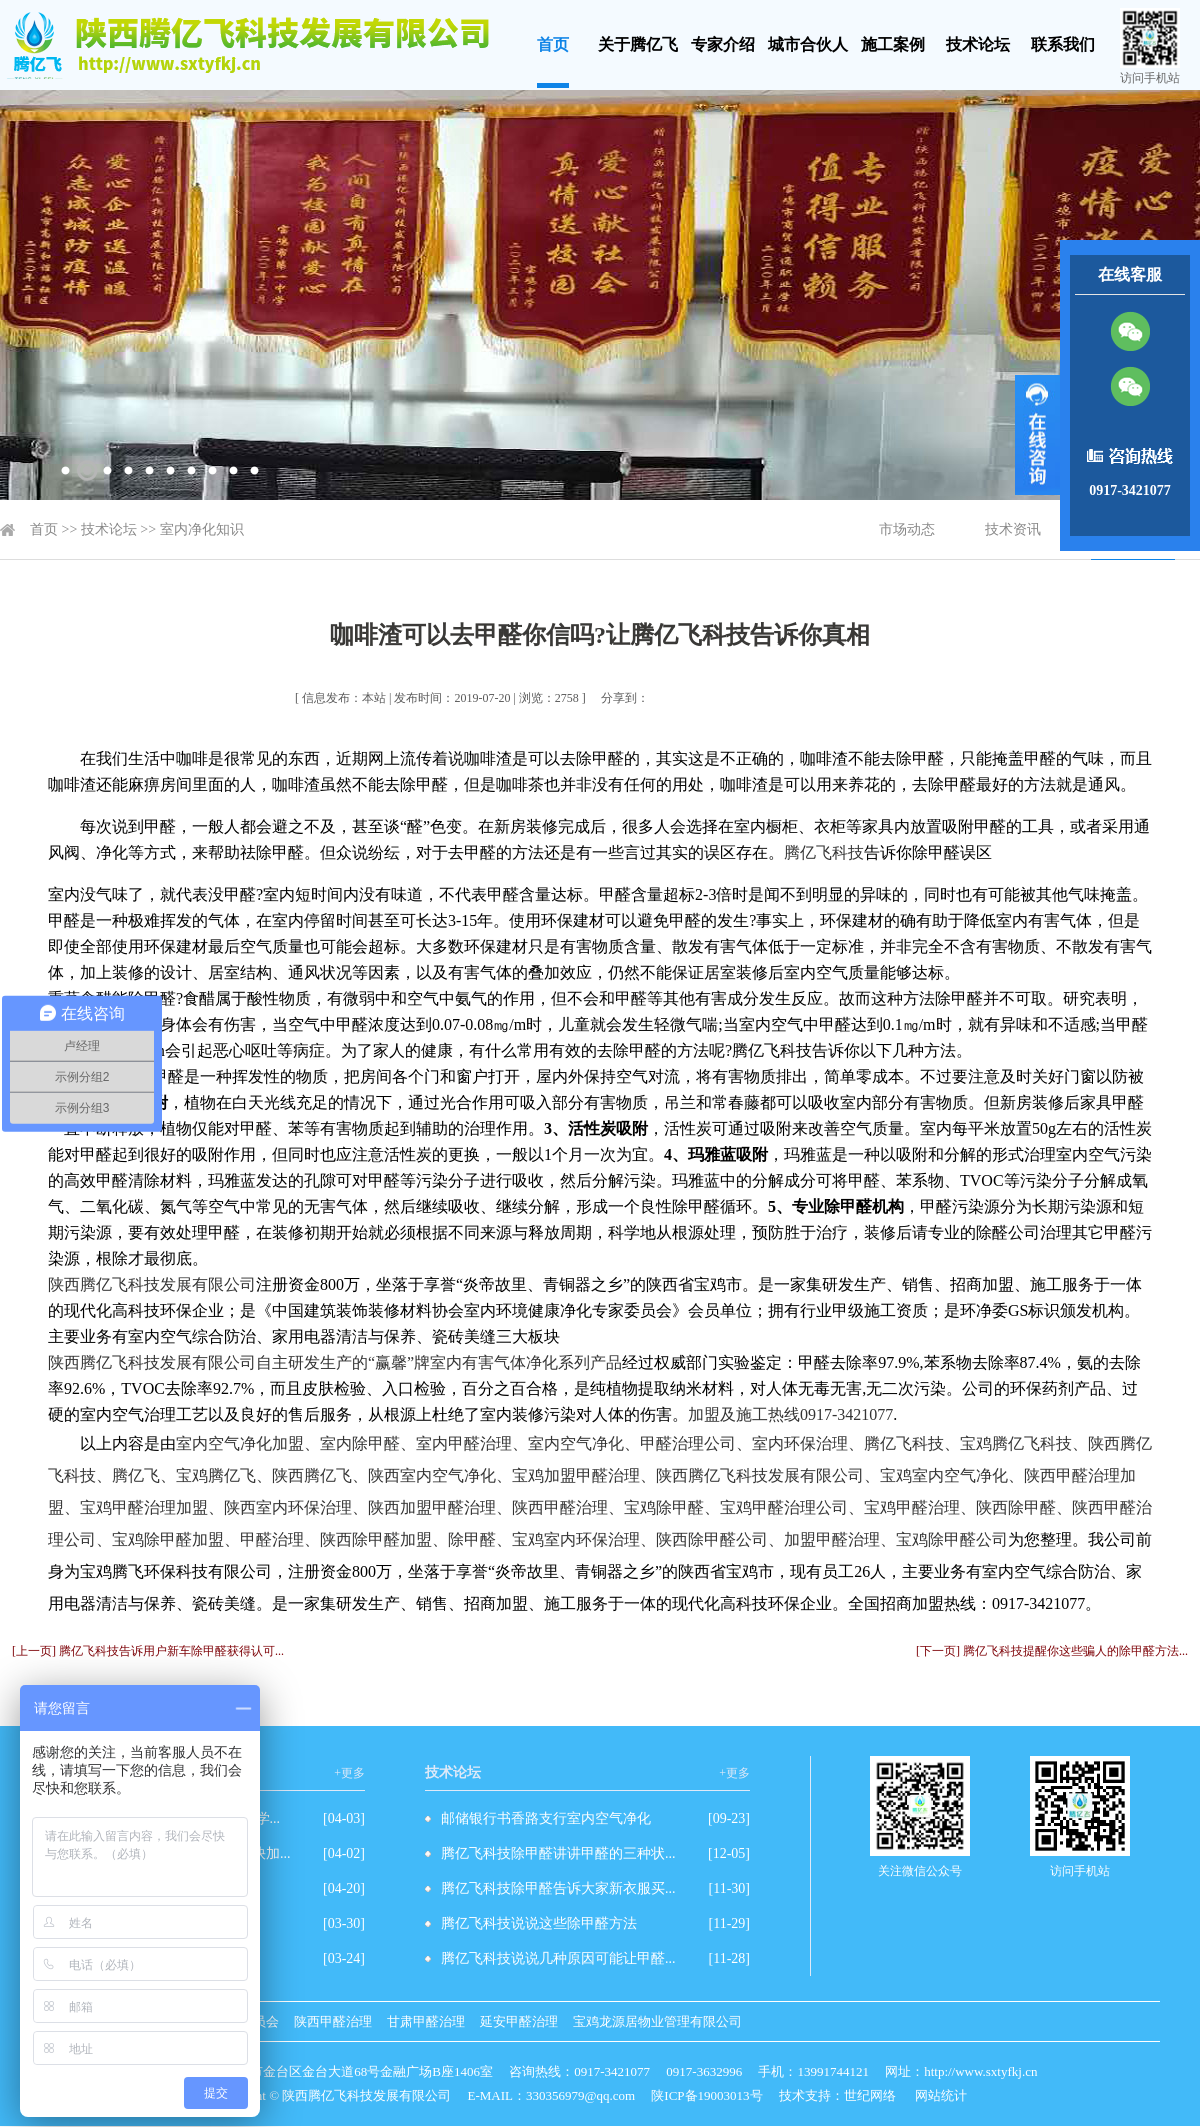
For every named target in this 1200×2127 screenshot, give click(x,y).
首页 (553, 44)
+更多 (349, 1773)
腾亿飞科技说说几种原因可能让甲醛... (558, 1958)
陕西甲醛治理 (333, 2021)
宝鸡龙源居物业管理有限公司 (657, 2021)
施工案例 (893, 44)
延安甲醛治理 (519, 2021)
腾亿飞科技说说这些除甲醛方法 (539, 1923)
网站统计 (941, 2095)
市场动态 (907, 529)
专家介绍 (723, 44)
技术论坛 (978, 44)
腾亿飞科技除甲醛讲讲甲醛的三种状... (558, 1853)
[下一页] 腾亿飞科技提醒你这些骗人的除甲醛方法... (1052, 1651)
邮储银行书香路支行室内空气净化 (546, 1818)
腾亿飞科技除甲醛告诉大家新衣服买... (558, 1888)
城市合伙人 (808, 44)
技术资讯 (1013, 529)
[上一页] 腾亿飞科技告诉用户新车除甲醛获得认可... (148, 1651)
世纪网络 (870, 2095)
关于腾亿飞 (638, 44)
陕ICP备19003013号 (706, 2095)
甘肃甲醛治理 (426, 2021)
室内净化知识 (202, 529)
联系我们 (1063, 44)
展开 (1037, 435)
